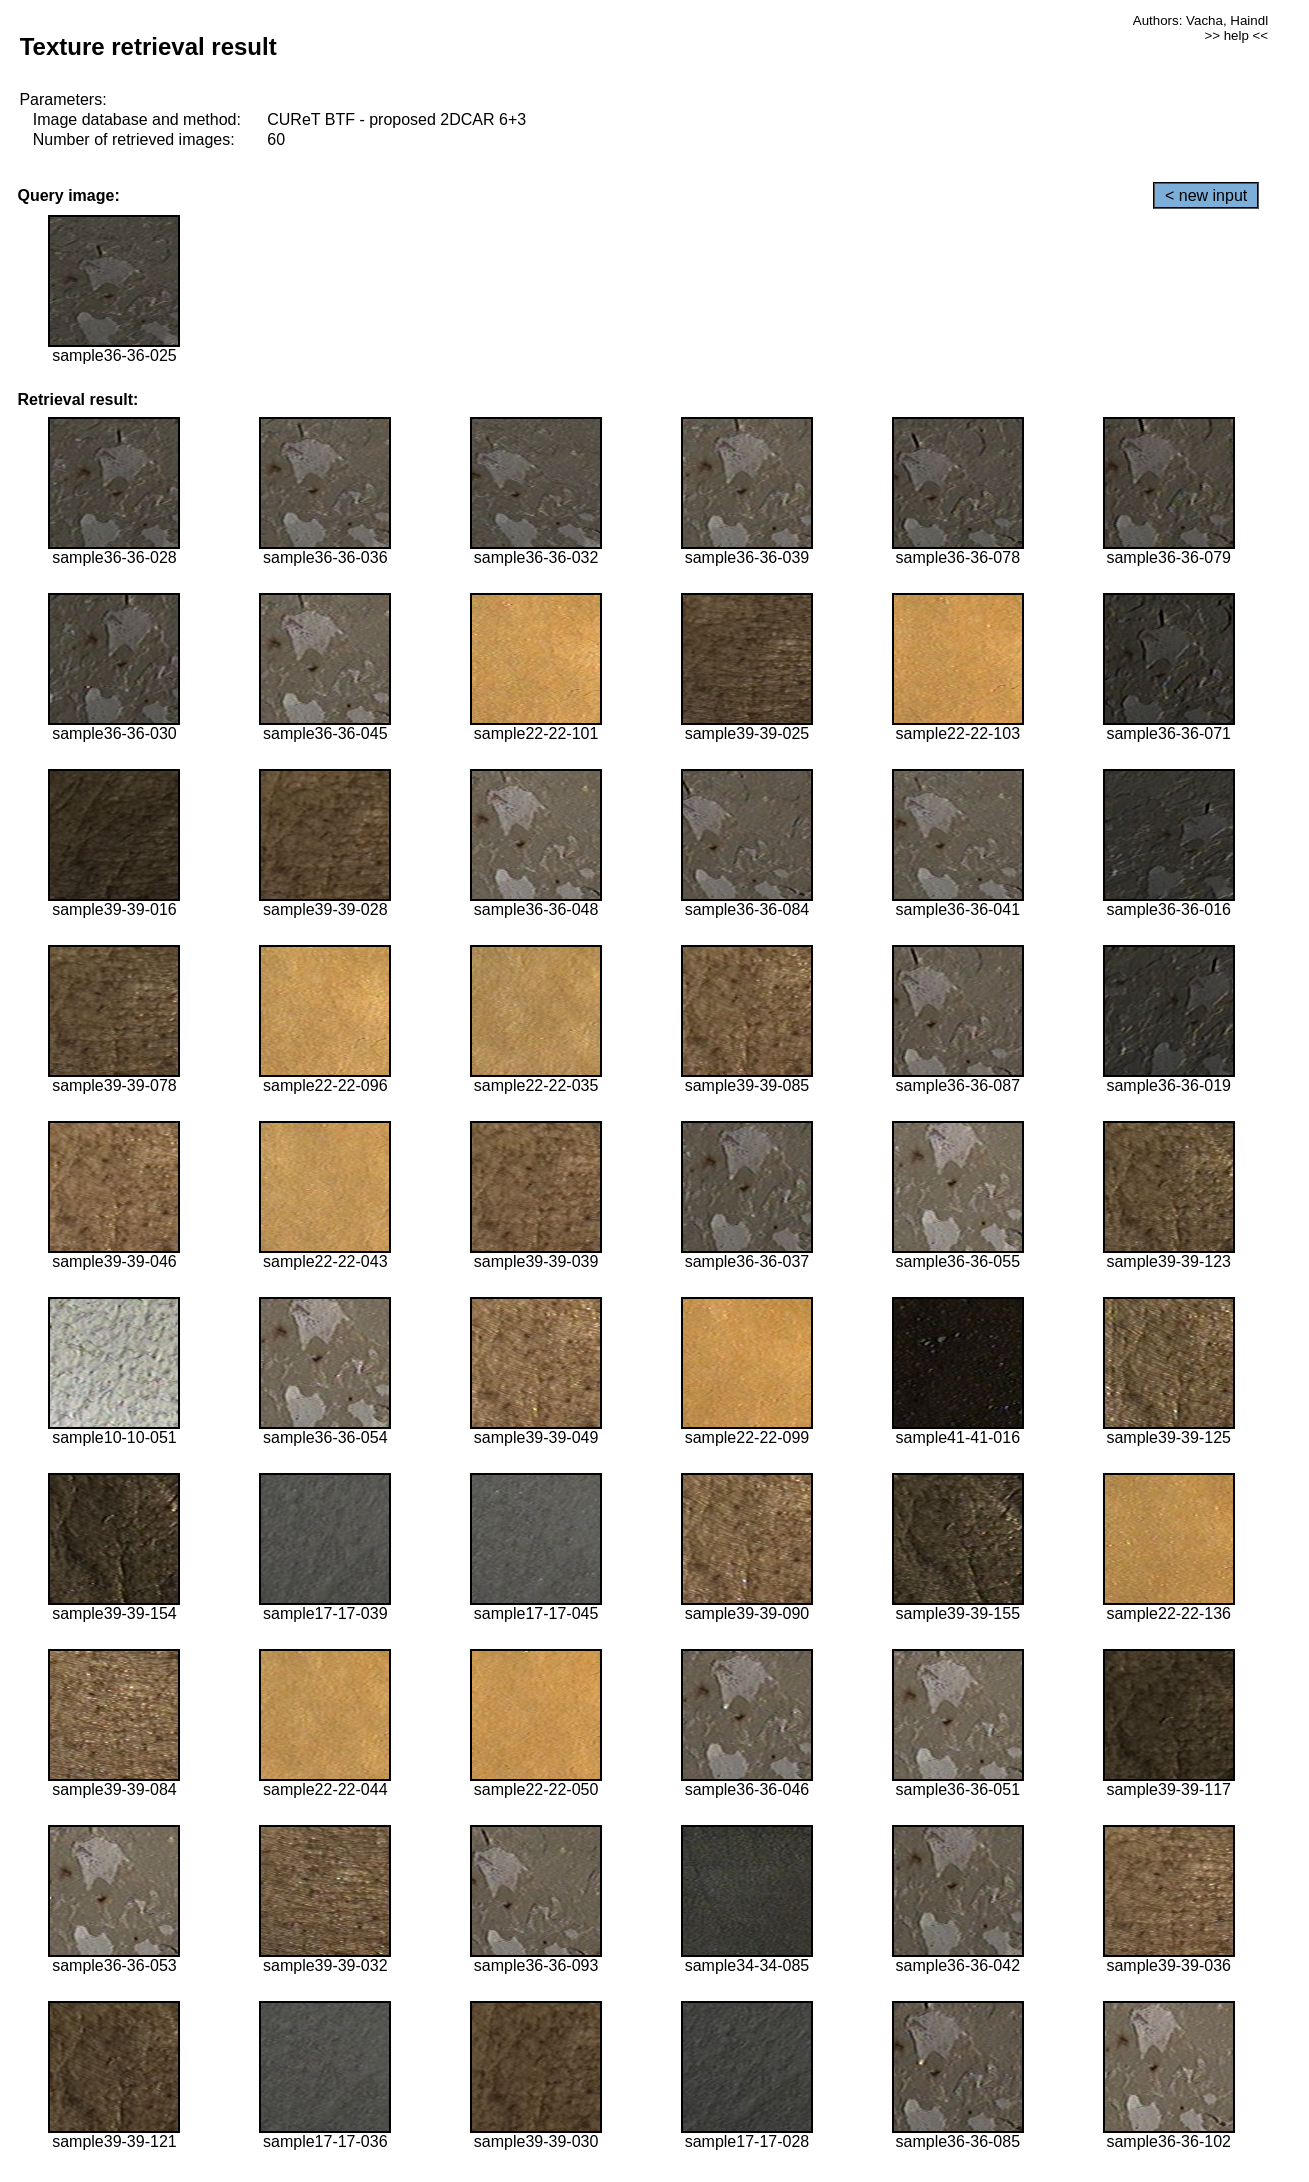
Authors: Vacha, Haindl (1200, 20)
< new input (1206, 195)
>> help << (1236, 35)
